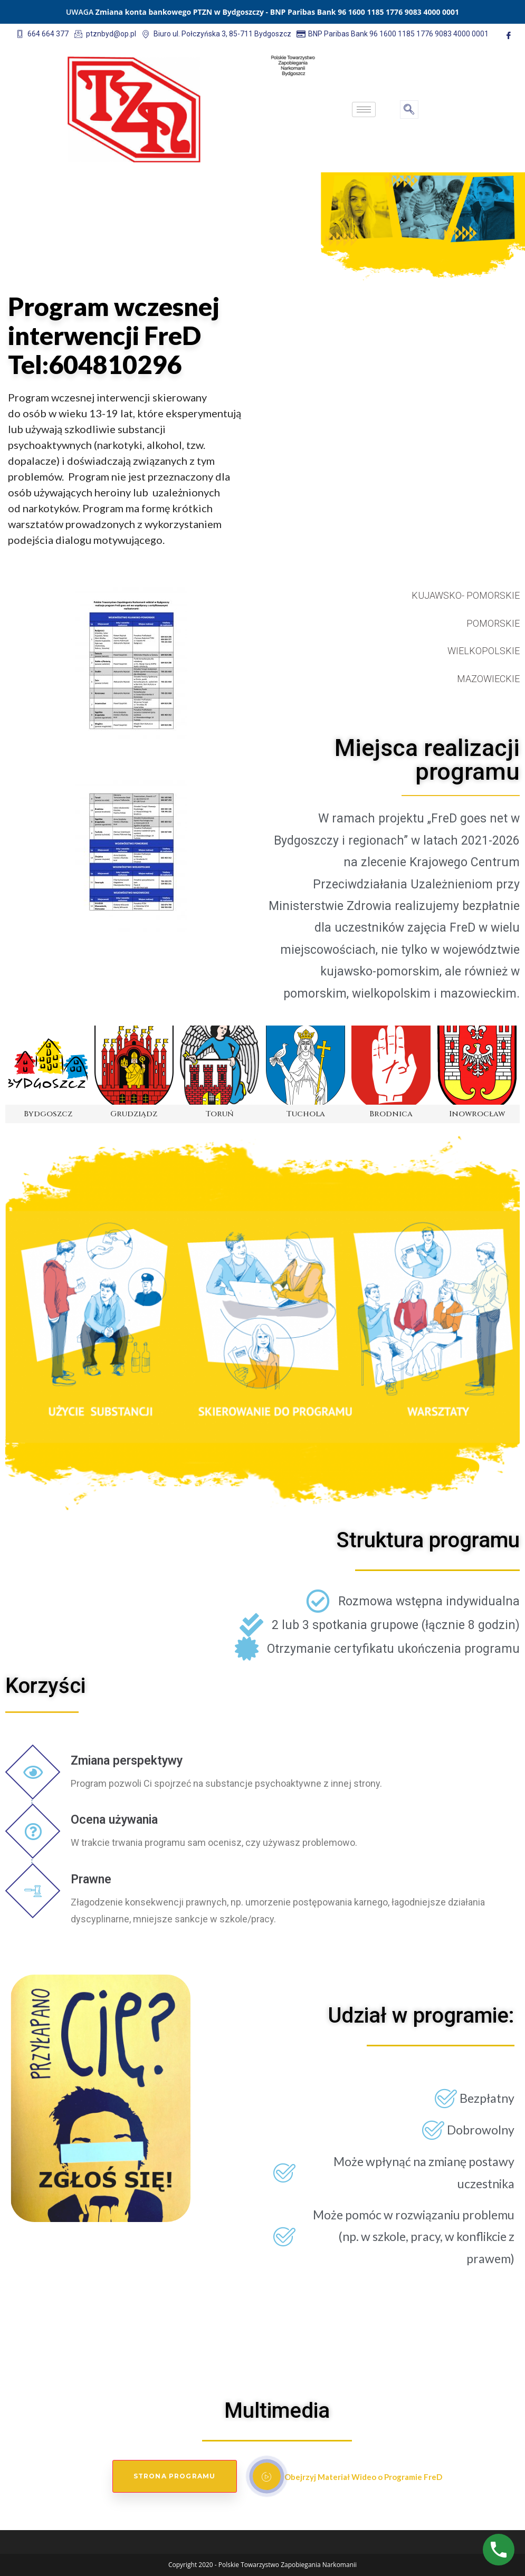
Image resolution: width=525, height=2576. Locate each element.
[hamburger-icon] (364, 109)
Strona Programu (174, 2476)
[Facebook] (509, 35)
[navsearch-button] (409, 109)
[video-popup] (267, 2476)
